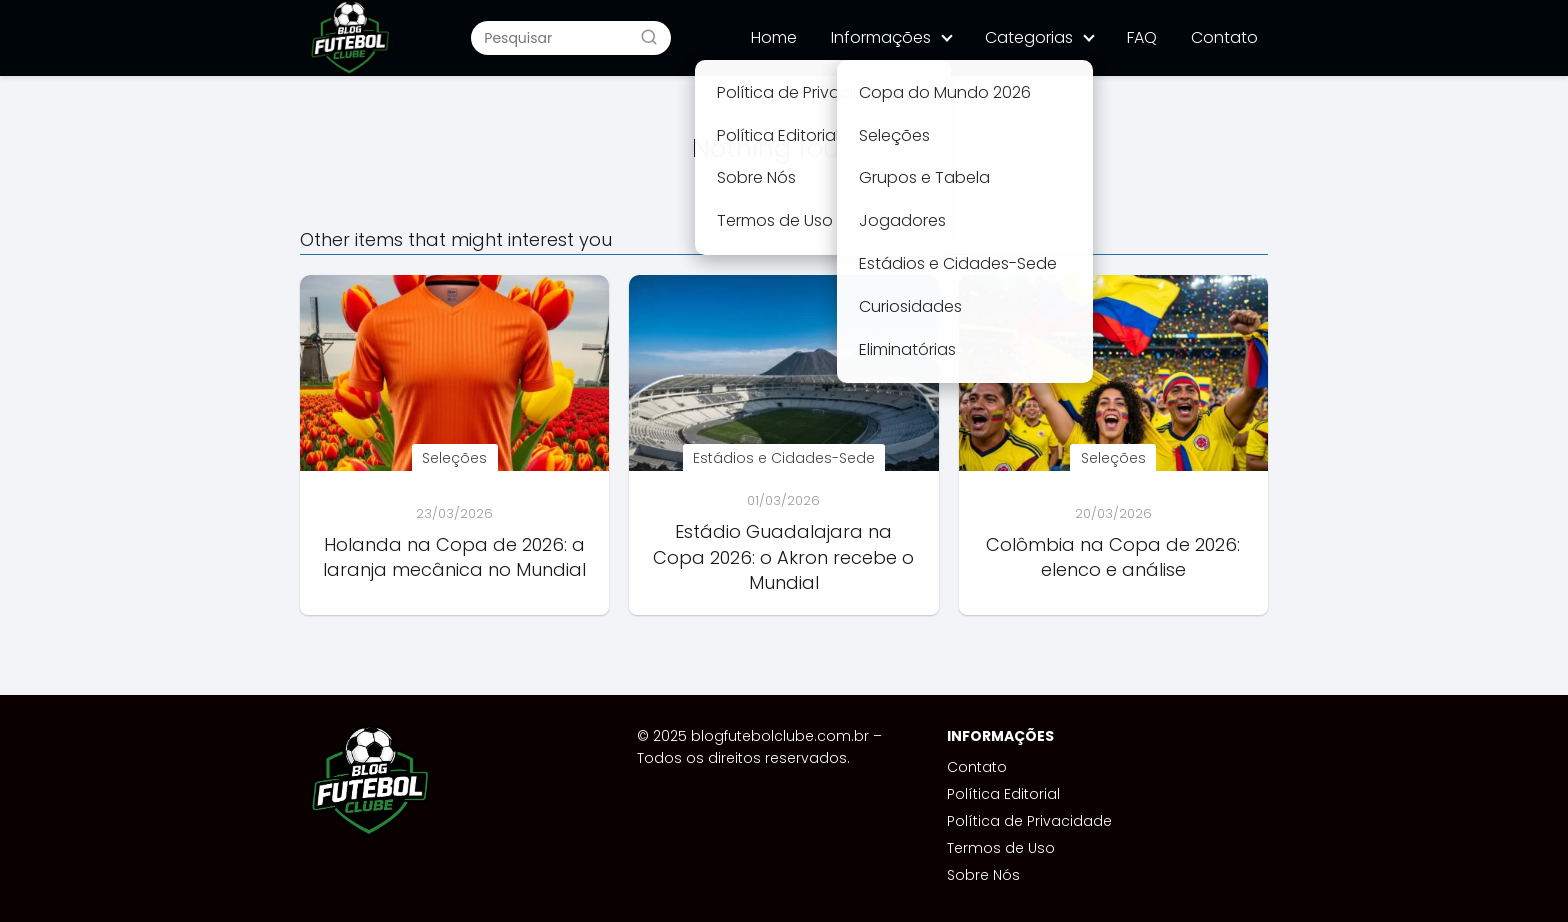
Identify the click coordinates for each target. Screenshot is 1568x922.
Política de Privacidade (1029, 821)
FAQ (1142, 37)
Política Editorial (1003, 794)
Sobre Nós (983, 875)
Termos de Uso (1001, 848)
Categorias (1029, 37)
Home (774, 37)
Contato (1224, 37)
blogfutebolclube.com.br (780, 736)
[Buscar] (649, 37)
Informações (881, 37)
